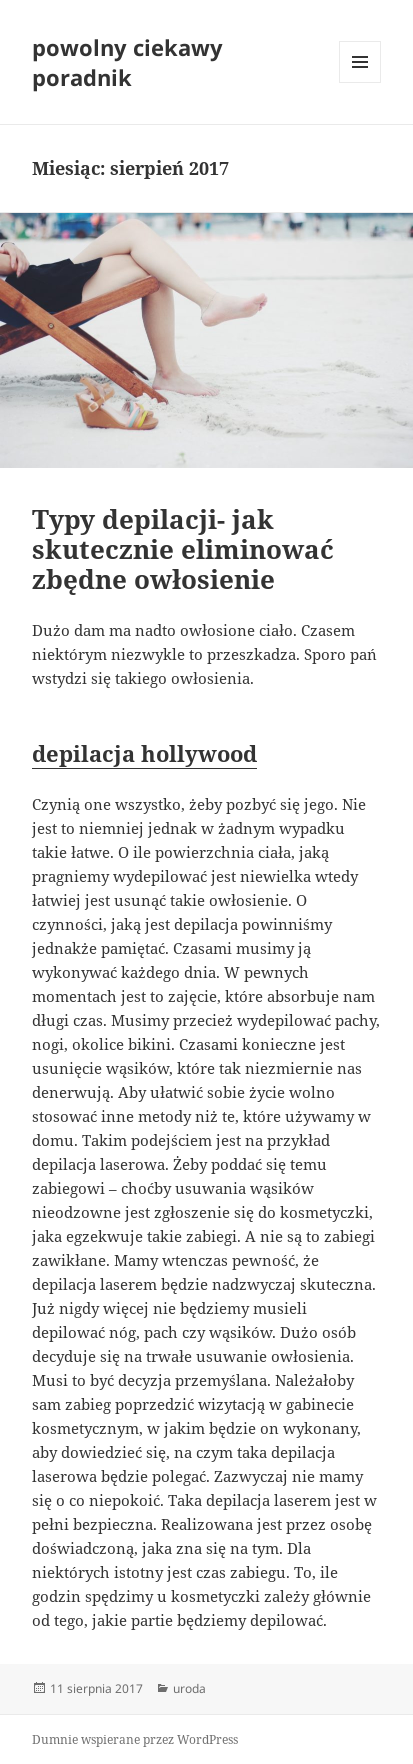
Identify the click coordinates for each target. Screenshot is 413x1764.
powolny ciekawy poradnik (127, 62)
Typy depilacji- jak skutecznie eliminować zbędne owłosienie (183, 549)
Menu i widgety (360, 82)
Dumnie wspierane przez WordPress (135, 1739)
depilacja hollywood (144, 753)
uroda (189, 1688)
